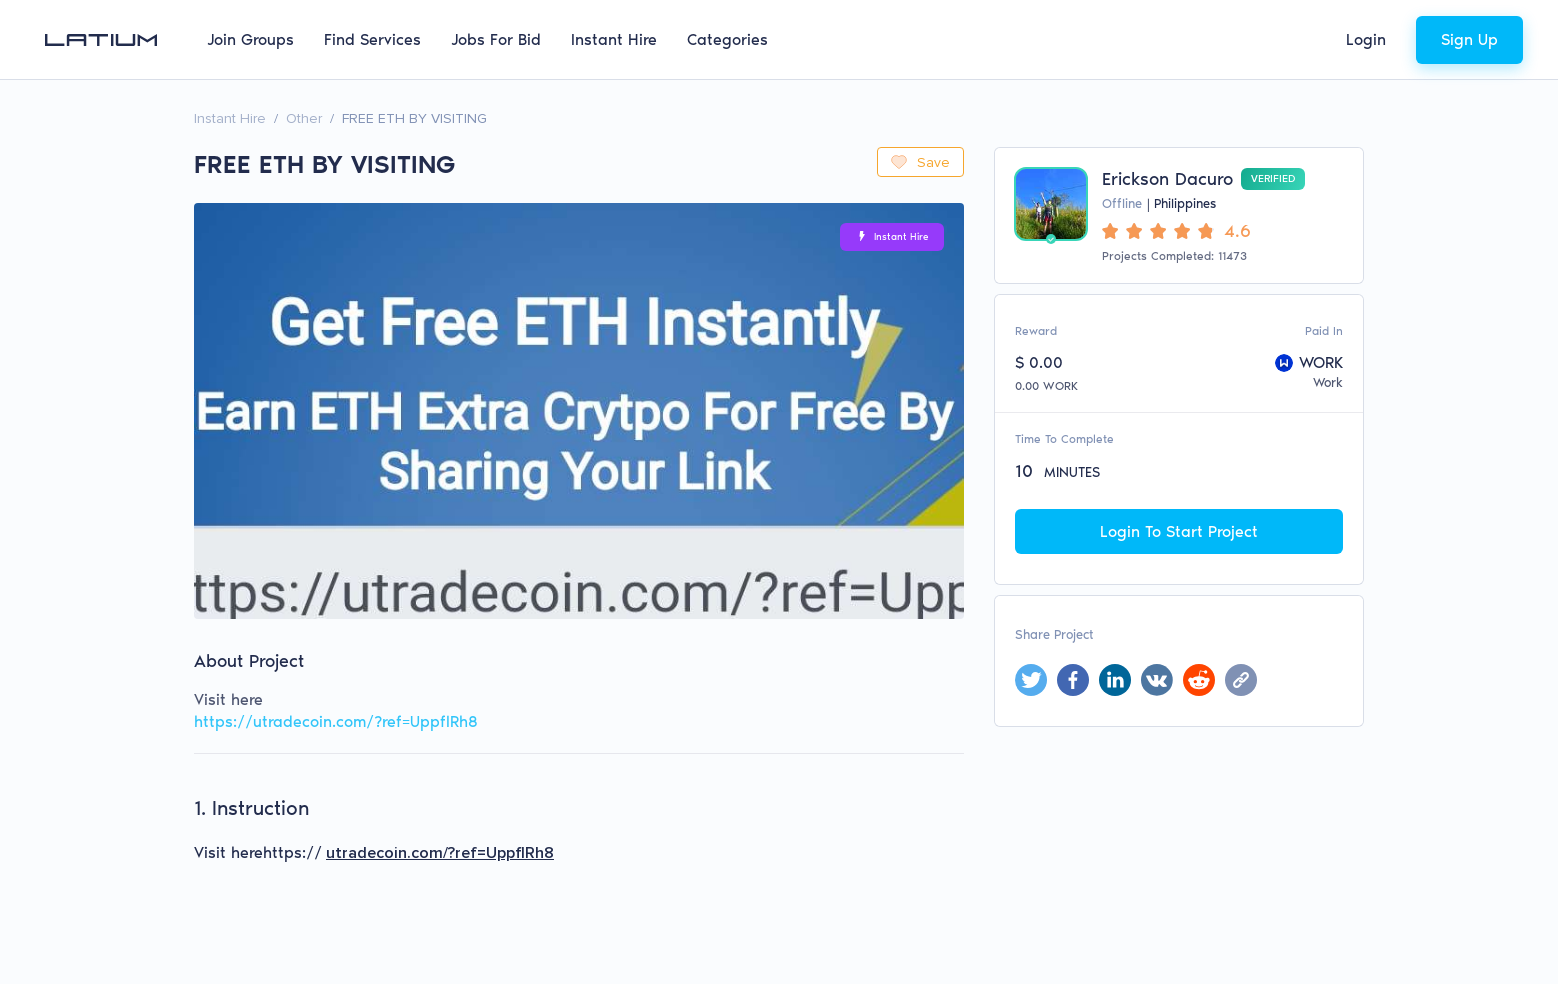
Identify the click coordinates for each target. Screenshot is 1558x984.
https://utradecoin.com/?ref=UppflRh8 (336, 721)
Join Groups (250, 39)
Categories (727, 39)
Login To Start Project (1179, 531)
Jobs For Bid (496, 39)
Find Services (372, 39)
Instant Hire (614, 39)
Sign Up (1469, 39)
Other (304, 118)
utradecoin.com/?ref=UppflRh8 (440, 853)
